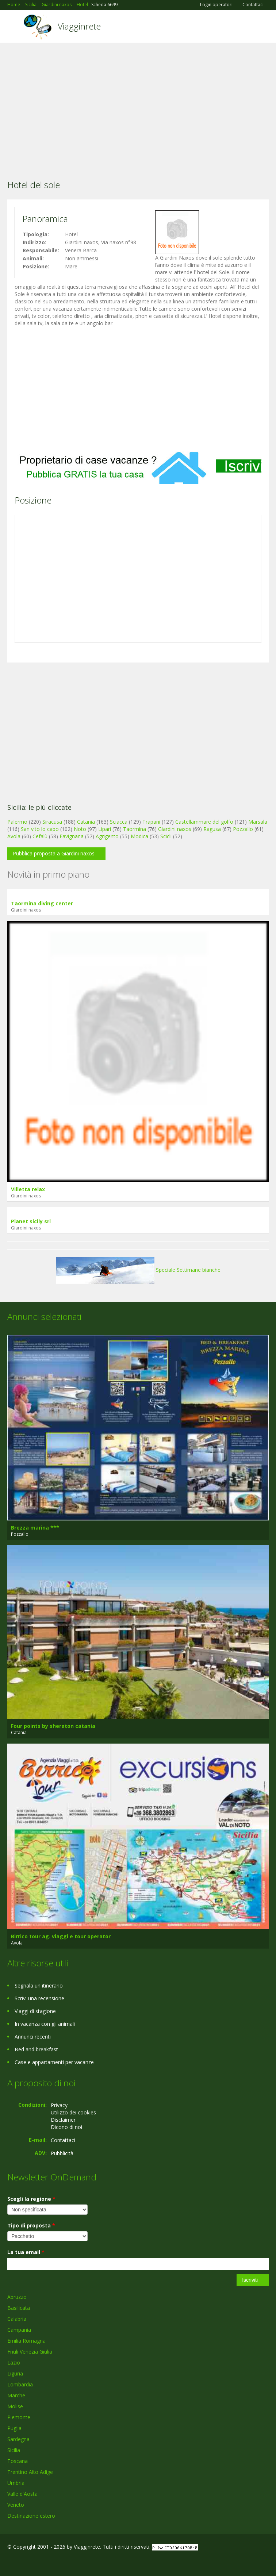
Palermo (17, 821)
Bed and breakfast (36, 2049)
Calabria (16, 2318)
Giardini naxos (174, 828)
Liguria (15, 2373)
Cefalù (39, 836)
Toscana (17, 2461)
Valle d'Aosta (22, 2493)
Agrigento (107, 836)
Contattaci (253, 4)
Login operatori (216, 4)
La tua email (26, 2252)
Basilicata (18, 2307)
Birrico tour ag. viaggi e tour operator (61, 1936)
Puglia (14, 2428)
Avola (13, 836)
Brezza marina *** (35, 1527)
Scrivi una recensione (39, 1998)
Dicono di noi (66, 2127)
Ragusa (212, 828)
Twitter (43, 2562)
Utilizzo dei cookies (73, 2112)
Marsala (257, 821)
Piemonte (18, 2417)
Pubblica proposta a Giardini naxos (54, 853)
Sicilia (13, 2450)
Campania (19, 2329)
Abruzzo (17, 2296)
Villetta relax (28, 1189)
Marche (16, 2395)
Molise (15, 2406)
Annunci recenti (33, 2036)
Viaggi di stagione (35, 2011)
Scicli (166, 836)
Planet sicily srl (31, 1221)
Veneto (15, 2504)
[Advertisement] (138, 101)
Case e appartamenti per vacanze (54, 2062)
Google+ (25, 2562)
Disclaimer (63, 2119)
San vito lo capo (40, 828)
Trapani (151, 821)
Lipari (104, 828)
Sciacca (118, 821)
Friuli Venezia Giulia (29, 2351)
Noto (80, 828)
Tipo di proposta (31, 2225)
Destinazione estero (31, 2515)
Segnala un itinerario (39, 1985)
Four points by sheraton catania (53, 1725)
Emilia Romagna (26, 2340)
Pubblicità (62, 2153)
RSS (60, 2562)
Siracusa (52, 821)
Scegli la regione (31, 2198)
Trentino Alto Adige (30, 2471)
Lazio (13, 2362)
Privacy (59, 2105)
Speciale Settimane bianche (138, 1269)
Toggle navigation (13, 27)
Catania (86, 821)
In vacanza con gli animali (45, 2023)
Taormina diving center (42, 903)
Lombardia (20, 2384)
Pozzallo (243, 828)
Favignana (72, 836)
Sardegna (18, 2439)
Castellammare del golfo (204, 821)
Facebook (9, 2562)
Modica (139, 836)
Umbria (15, 2482)
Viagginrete (79, 26)
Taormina (134, 828)
